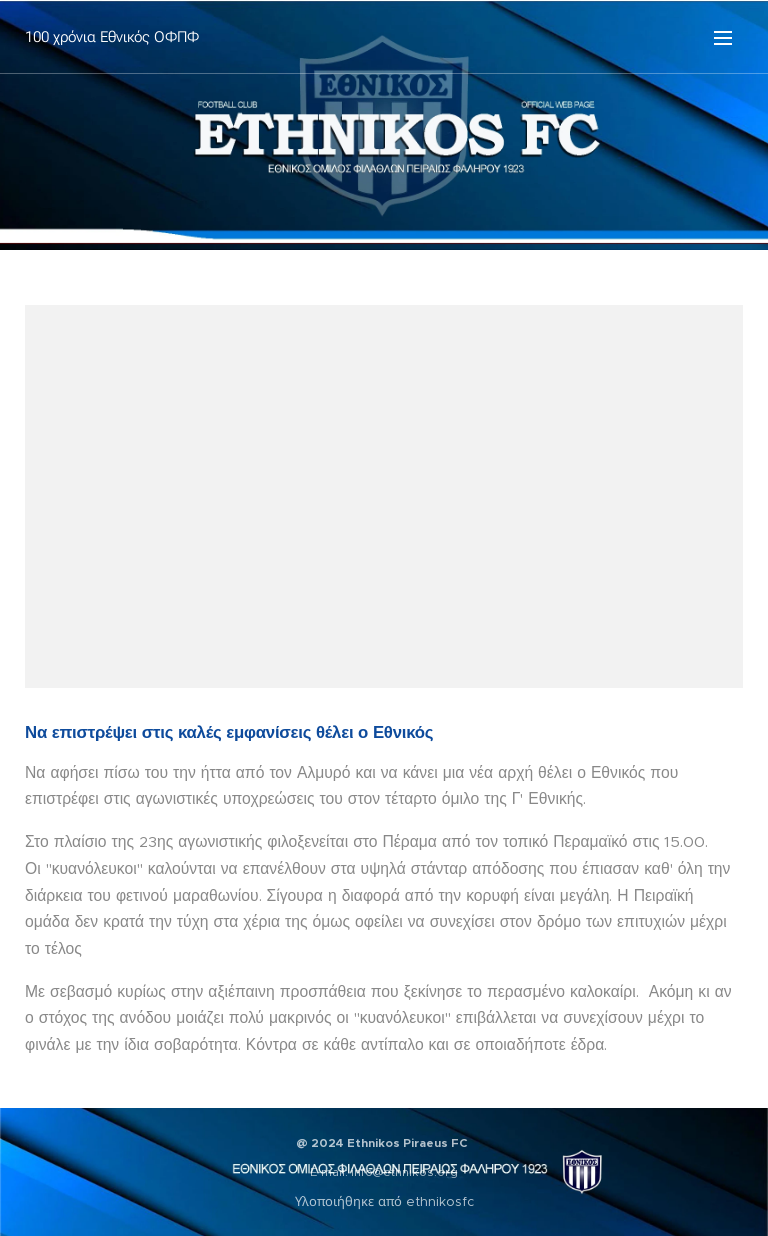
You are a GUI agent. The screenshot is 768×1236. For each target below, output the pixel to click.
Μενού (723, 38)
